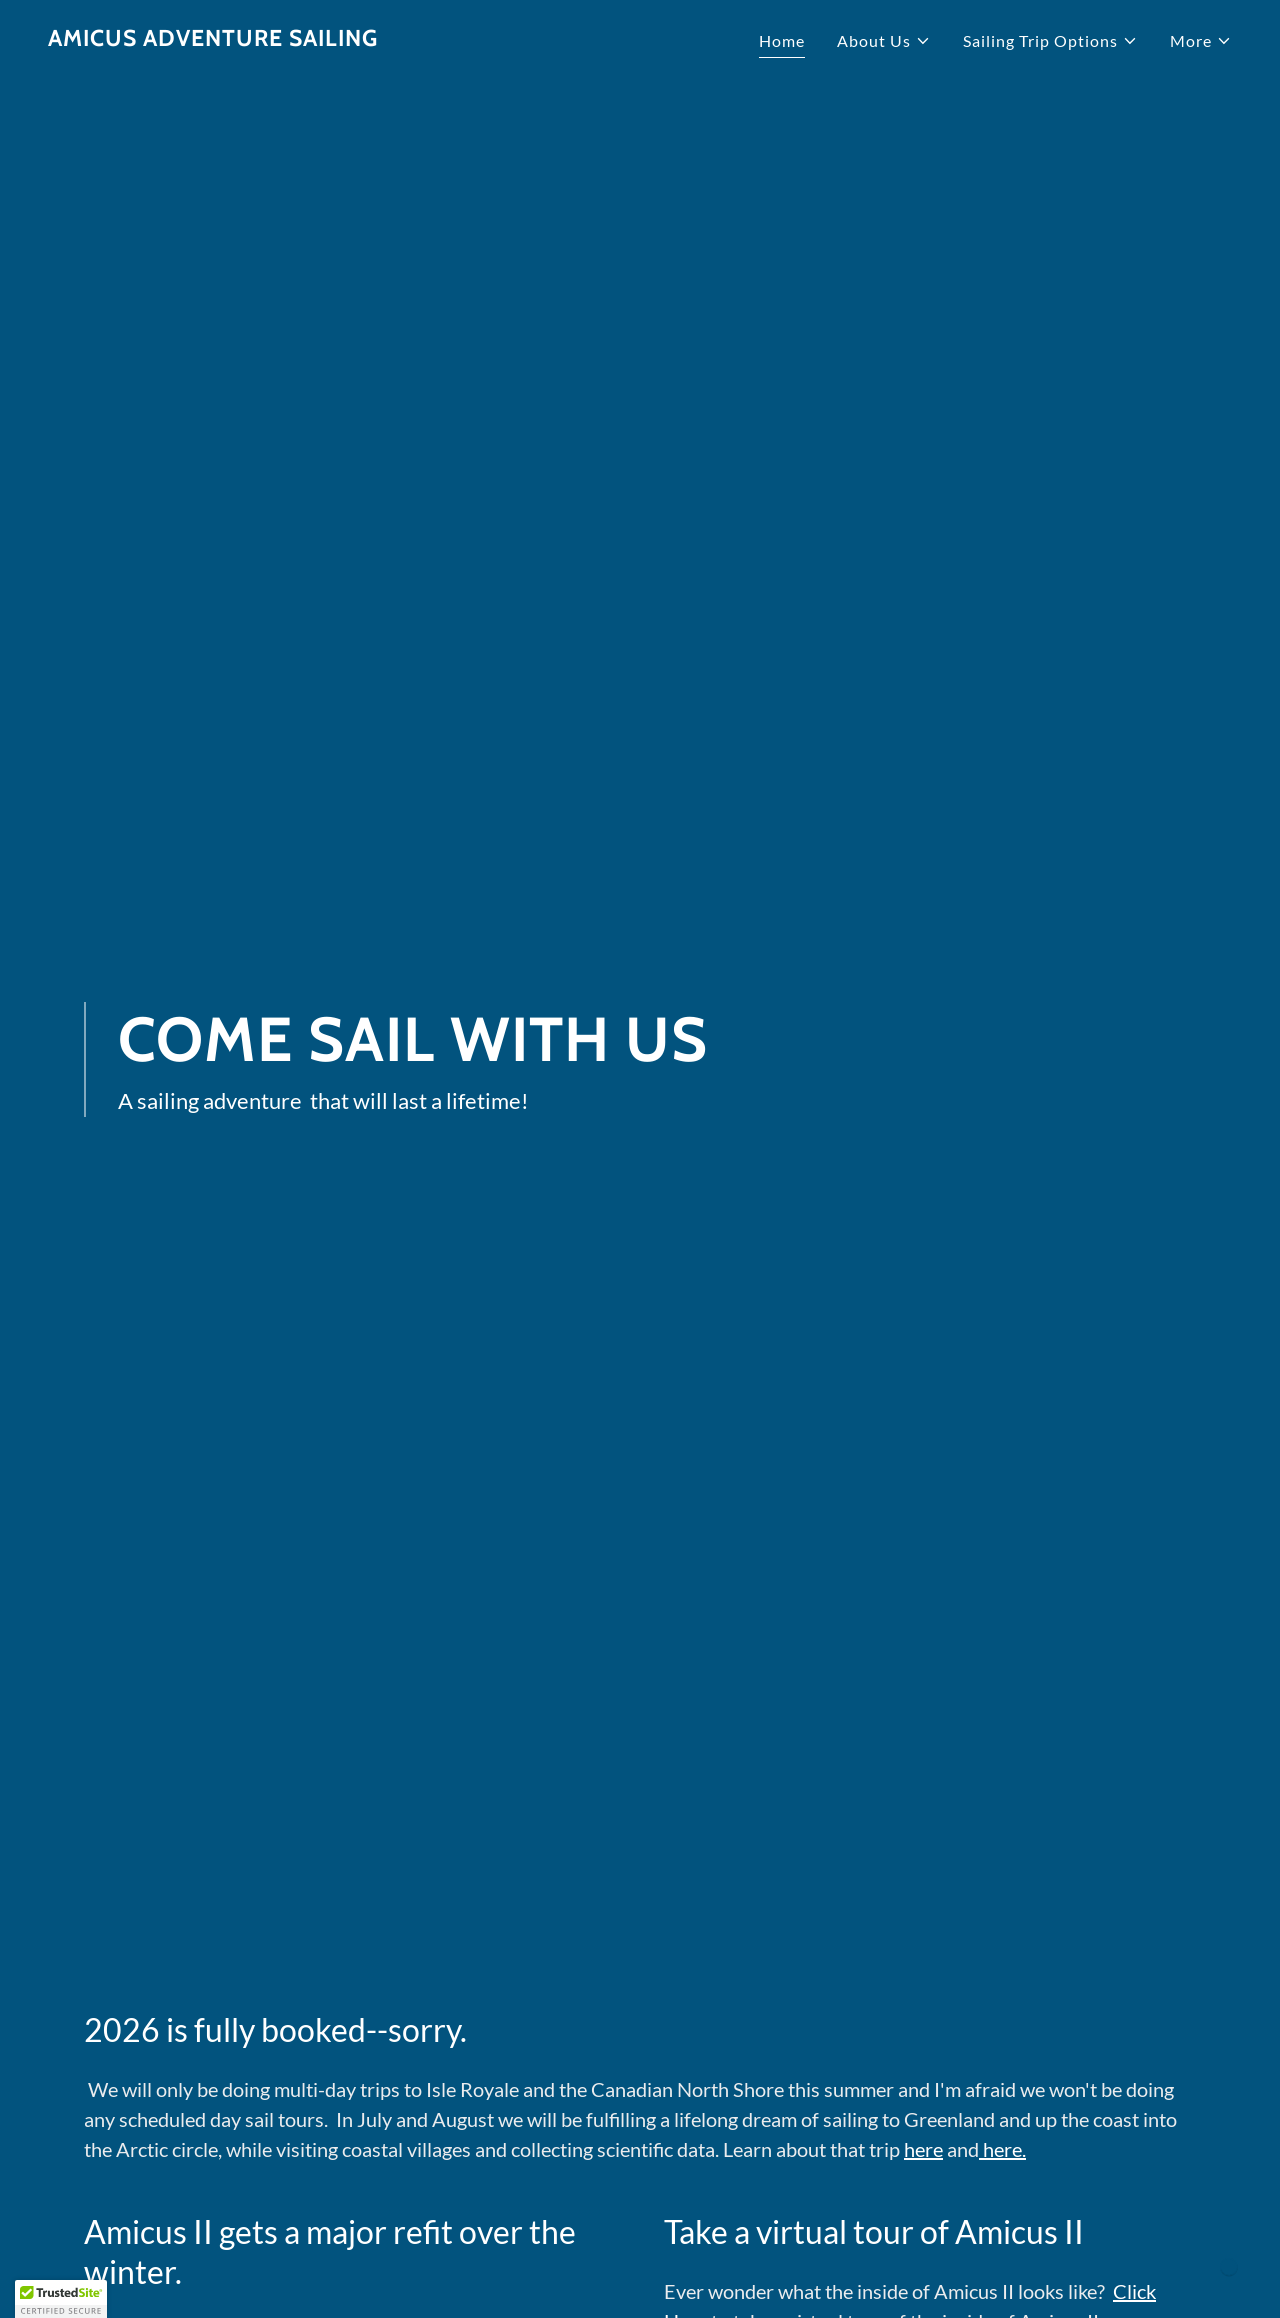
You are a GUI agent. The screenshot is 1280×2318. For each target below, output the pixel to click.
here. (1002, 2149)
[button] (884, 41)
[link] (213, 39)
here (923, 2149)
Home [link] (782, 40)
